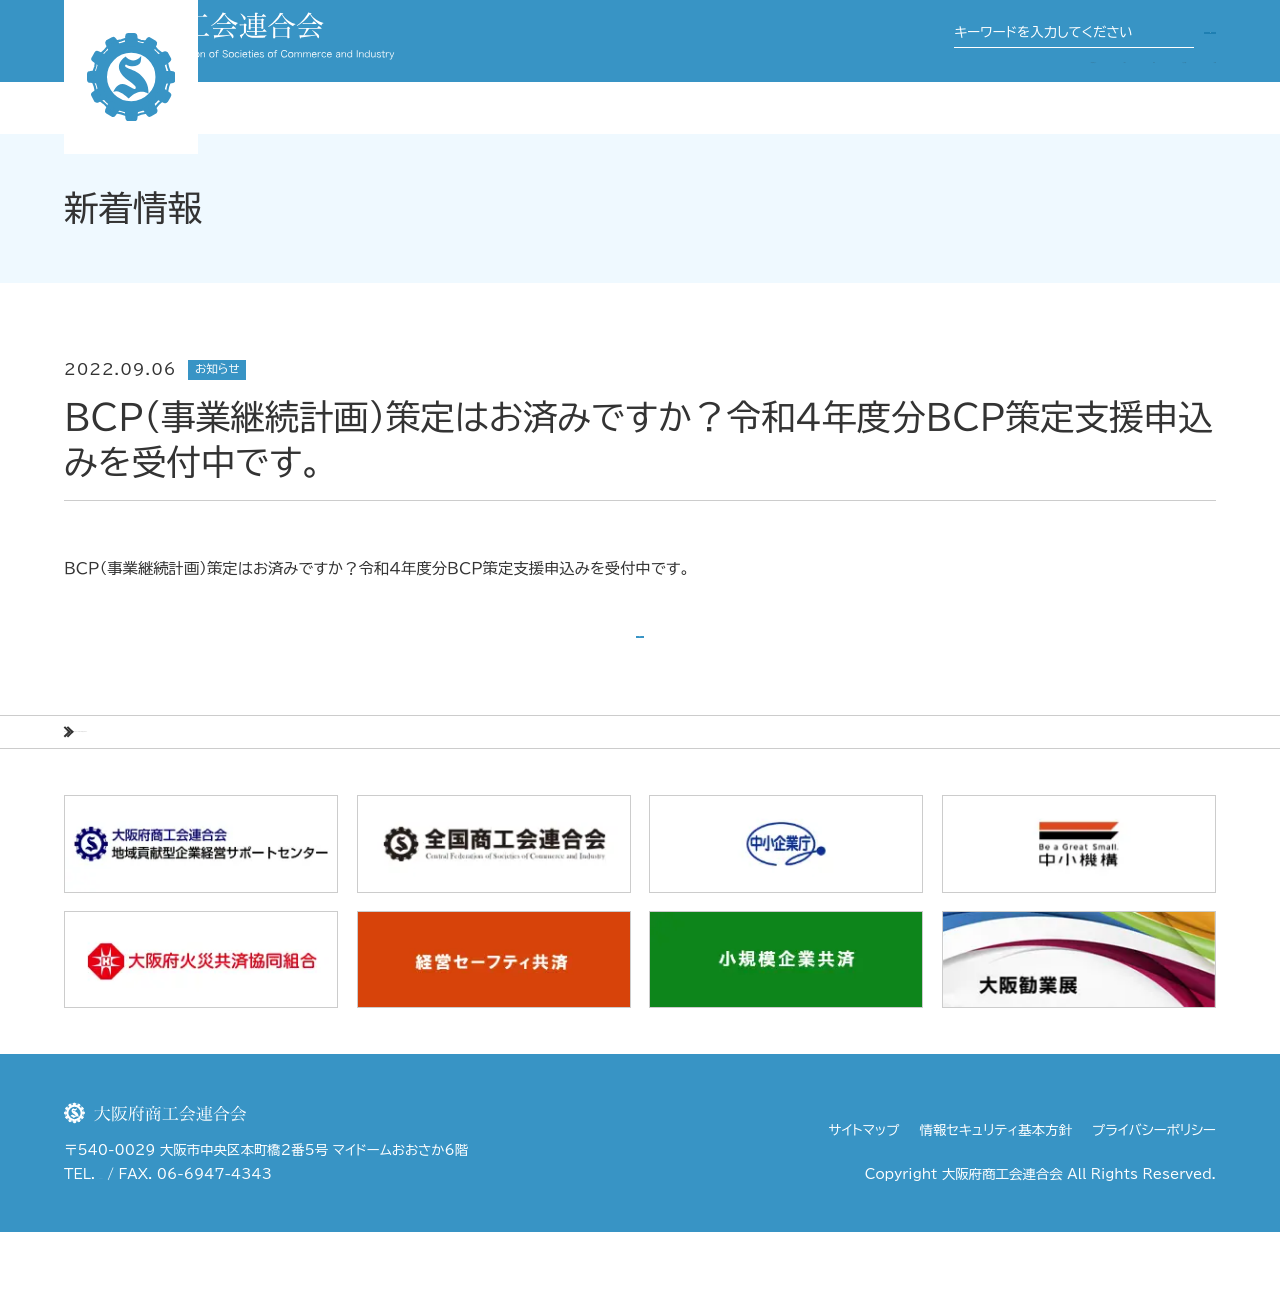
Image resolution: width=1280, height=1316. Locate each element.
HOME (91, 801)
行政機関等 (1177, 95)
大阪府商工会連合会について (676, 95)
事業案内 (833, 95)
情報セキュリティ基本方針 (996, 1213)
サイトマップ (864, 1213)
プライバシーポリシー (1154, 1213)
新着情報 (182, 801)
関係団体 (922, 95)
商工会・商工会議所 (1046, 95)
